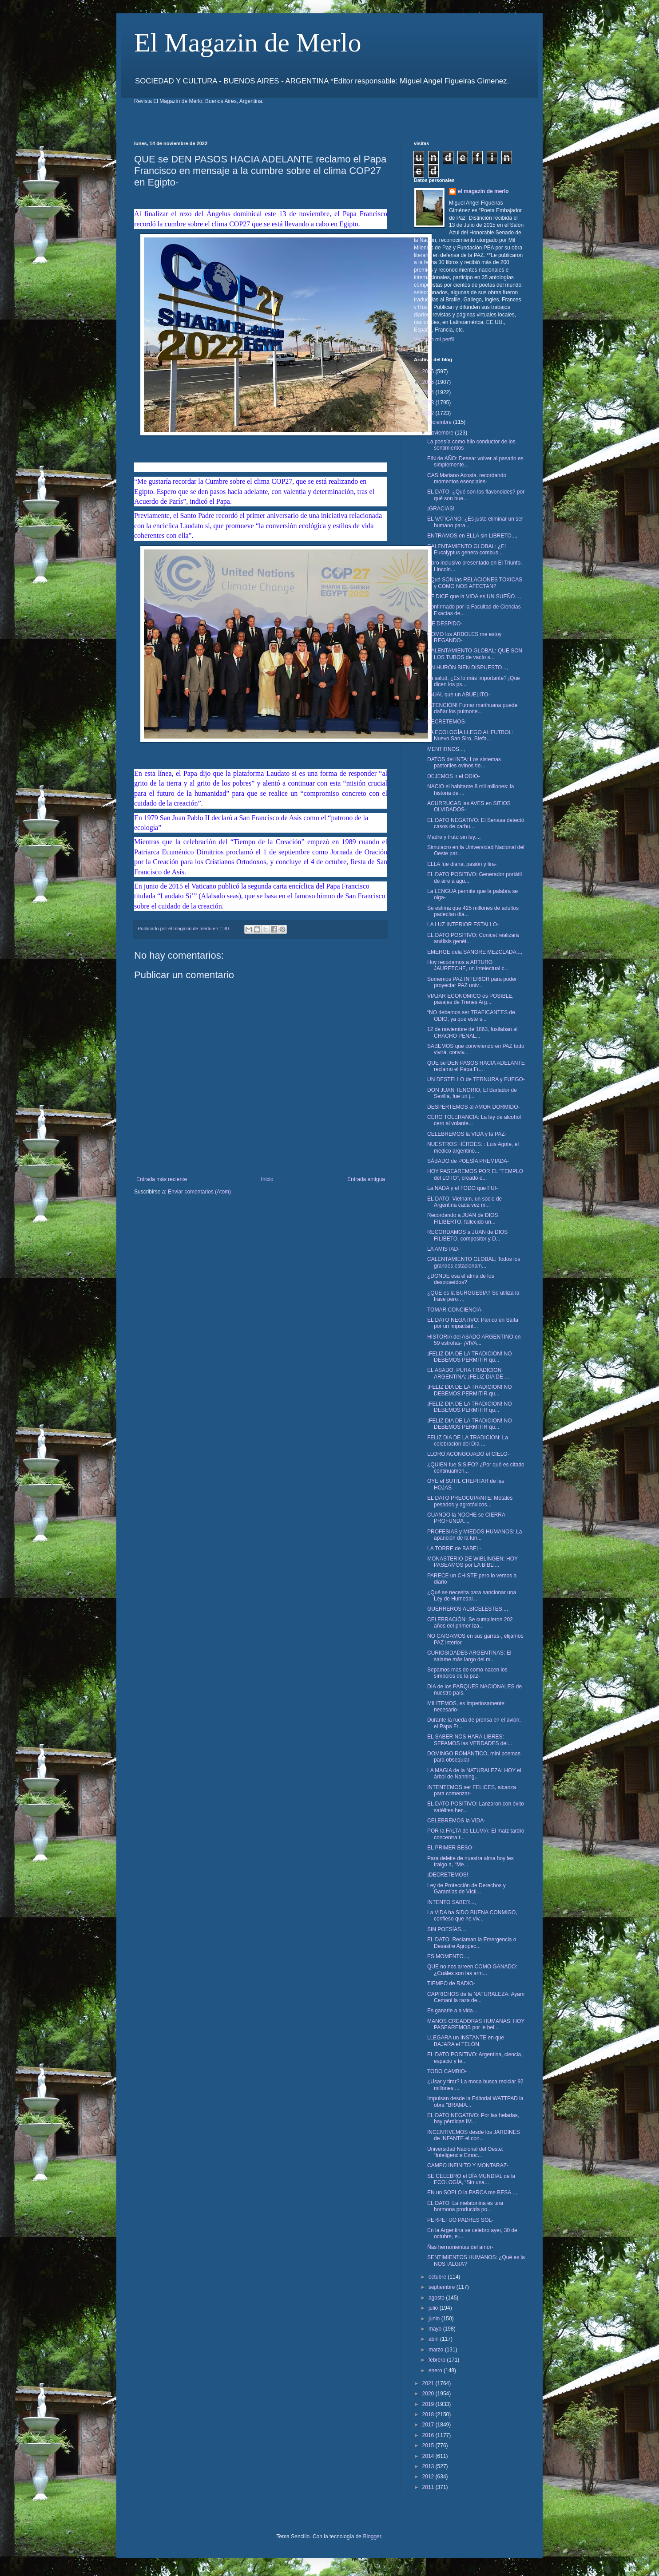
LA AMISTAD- (443, 1249)
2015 (429, 2445)
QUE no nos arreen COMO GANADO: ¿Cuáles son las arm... (472, 1970)
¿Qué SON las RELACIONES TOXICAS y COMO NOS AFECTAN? (474, 583)
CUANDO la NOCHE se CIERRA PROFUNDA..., (466, 1518)
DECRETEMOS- (447, 722)
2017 (429, 2425)
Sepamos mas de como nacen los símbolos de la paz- (467, 1673)
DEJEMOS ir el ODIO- (453, 776)
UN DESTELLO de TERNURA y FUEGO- (476, 1079)
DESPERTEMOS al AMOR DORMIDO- (473, 1107)
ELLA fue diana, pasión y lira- (461, 864)
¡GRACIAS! (440, 509)
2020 (429, 2393)
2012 (429, 2476)
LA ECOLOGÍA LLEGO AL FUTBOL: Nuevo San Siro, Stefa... (470, 735)
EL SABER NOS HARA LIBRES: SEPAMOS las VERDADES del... (469, 1740)
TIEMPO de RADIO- (451, 1983)
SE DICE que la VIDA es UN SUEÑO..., (474, 596)
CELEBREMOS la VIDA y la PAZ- (467, 1134)
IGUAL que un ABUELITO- (458, 694)
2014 (429, 2456)
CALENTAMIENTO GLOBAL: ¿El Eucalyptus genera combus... (466, 549)
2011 (429, 2487)
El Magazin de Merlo (247, 42)
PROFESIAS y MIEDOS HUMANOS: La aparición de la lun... (474, 1535)
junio (435, 2318)
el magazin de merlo (483, 191)
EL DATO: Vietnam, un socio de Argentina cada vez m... (464, 1202)
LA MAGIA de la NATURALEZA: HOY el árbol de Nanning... (474, 1773)
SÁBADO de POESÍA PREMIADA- (468, 1161)
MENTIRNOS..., (446, 749)
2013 (429, 2466)
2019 (429, 2404)
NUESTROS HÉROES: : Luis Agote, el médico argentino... (473, 1147)
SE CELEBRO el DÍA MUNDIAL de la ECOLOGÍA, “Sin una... (471, 2179)
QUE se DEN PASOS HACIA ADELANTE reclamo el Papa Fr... (476, 1066)
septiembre (443, 2287)
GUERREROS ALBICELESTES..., (467, 1609)
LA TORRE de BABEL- (454, 1548)
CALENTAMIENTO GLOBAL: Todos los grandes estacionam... (473, 1262)
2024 (429, 392)
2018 (429, 2414)
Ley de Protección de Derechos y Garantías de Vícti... (466, 1888)
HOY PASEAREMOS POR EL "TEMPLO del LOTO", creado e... (475, 1174)
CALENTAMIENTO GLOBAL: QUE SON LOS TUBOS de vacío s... (474, 654)
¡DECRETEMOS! (447, 1875)
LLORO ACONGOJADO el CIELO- (468, 1454)
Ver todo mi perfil (434, 339)
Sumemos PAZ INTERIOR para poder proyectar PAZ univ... (472, 982)
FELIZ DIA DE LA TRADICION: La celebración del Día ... (467, 1440)
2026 (429, 371)
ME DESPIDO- (444, 623)
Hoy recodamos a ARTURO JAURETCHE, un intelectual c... (468, 965)
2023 (429, 402)
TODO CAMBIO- (447, 2071)
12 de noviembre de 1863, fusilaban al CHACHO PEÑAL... (472, 1032)
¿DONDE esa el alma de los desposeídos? (460, 1279)
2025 (429, 382)
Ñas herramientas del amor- (460, 2247)
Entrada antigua (366, 1179)
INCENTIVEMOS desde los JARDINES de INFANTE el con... (473, 2135)
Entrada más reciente (161, 1179)
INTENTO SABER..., (451, 1902)
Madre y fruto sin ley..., (454, 837)
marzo (437, 2350)
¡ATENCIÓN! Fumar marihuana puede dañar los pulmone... (472, 708)
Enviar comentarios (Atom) (199, 1192)
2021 (429, 2383)
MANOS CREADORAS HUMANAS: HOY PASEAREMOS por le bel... (475, 2024)
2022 (429, 413)
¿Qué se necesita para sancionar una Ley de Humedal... (471, 1595)
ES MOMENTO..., (448, 1956)
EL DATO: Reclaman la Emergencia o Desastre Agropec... (471, 1942)
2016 (429, 2435)
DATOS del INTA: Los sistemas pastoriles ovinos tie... (464, 762)
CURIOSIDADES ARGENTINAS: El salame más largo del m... (469, 1656)
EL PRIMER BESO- (450, 1848)
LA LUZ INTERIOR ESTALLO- (463, 924)
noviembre (442, 433)
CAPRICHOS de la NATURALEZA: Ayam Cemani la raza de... (475, 1997)
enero (436, 2370)
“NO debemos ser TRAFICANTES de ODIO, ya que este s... (471, 1015)
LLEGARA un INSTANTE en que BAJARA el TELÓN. (465, 2041)
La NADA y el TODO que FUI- (462, 1188)
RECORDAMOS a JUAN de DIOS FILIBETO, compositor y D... (467, 1235)
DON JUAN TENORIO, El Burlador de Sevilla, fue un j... (472, 1093)
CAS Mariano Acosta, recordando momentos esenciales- (466, 478)
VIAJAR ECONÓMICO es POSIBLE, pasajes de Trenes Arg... (470, 999)
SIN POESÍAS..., (447, 1929)
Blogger (372, 2536)
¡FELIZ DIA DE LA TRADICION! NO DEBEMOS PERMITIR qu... (469, 1357)
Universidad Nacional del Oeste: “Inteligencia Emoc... (465, 2152)
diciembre (441, 422)
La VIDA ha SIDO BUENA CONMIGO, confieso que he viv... (472, 1915)
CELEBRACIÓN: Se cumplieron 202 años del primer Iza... (470, 1622)
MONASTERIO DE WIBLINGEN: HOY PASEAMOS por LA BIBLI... (472, 1562)
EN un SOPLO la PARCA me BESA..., (472, 2192)
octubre (438, 2277)
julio (434, 2308)
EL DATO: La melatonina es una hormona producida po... (465, 2206)
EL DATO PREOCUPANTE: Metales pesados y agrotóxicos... (469, 1501)
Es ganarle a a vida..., (453, 2010)
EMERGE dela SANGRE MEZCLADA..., (474, 952)
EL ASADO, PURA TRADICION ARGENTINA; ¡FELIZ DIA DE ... (468, 1373)
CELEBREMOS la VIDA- (456, 1820)
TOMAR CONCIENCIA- (455, 1310)
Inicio (267, 1179)
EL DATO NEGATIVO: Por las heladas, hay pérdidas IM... (473, 2118)
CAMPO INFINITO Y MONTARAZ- (467, 2165)
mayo (436, 2329)
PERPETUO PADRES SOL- (460, 2220)
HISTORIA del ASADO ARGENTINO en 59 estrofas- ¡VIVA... (474, 1340)
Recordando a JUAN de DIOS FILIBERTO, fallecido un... (462, 1218)
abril (434, 2339)
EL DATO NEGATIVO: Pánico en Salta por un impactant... (472, 1323)
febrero (438, 2360)
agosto (437, 2298)
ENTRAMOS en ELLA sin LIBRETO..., (472, 536)
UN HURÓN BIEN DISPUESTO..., (467, 667)
